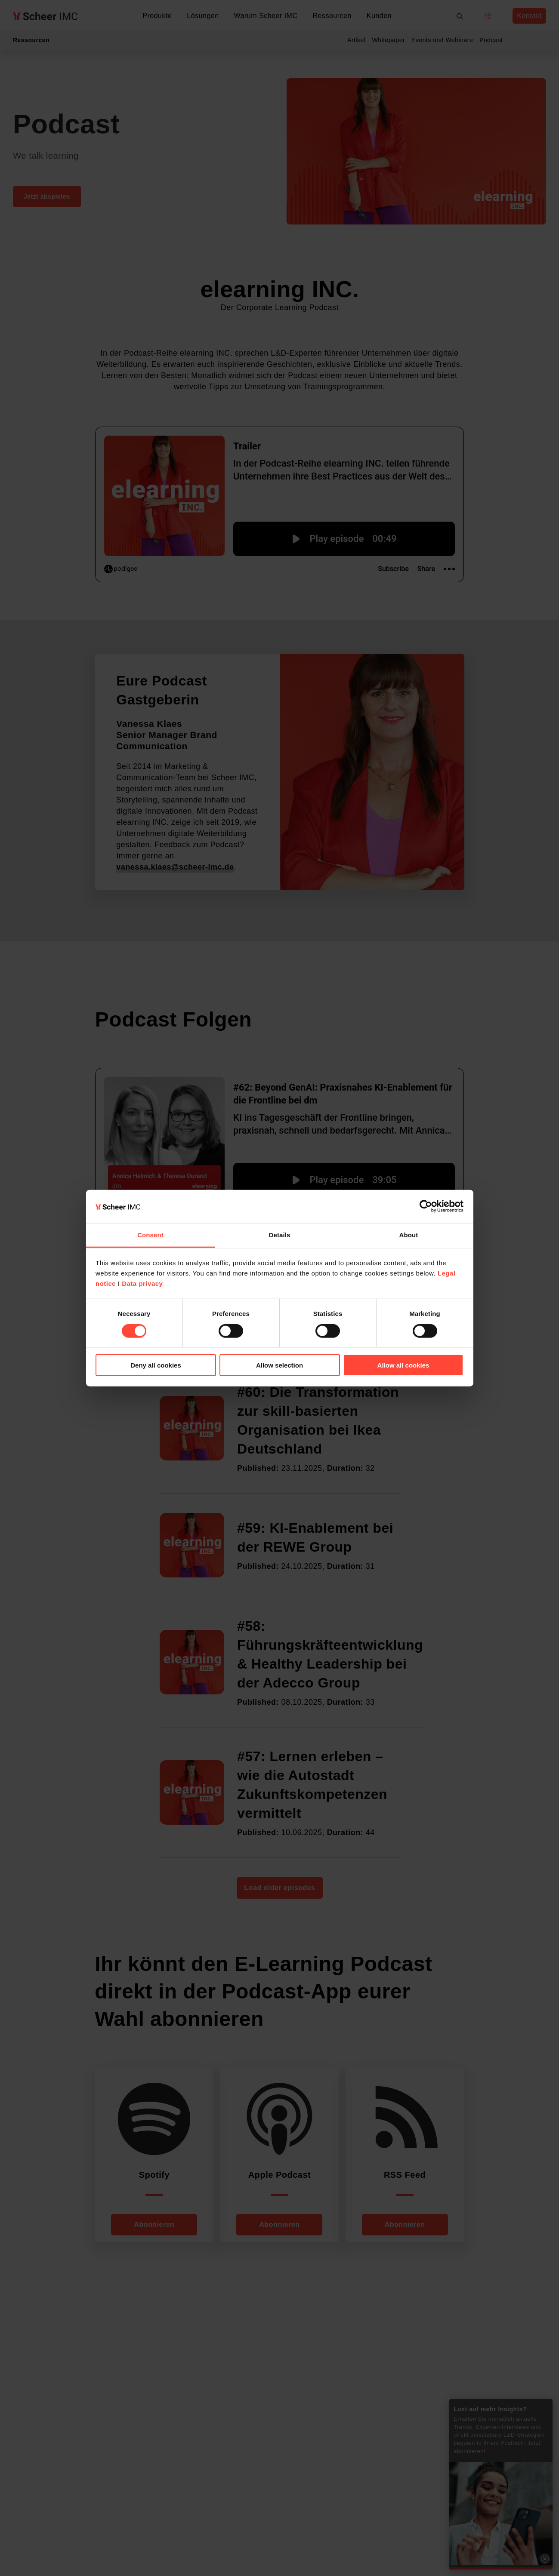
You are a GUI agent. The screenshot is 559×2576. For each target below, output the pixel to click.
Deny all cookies (155, 1365)
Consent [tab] (150, 1235)
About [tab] (408, 1235)
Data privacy (142, 1283)
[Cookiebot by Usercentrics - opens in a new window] (425, 1206)
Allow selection (279, 1365)
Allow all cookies (403, 1365)
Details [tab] (279, 1235)
